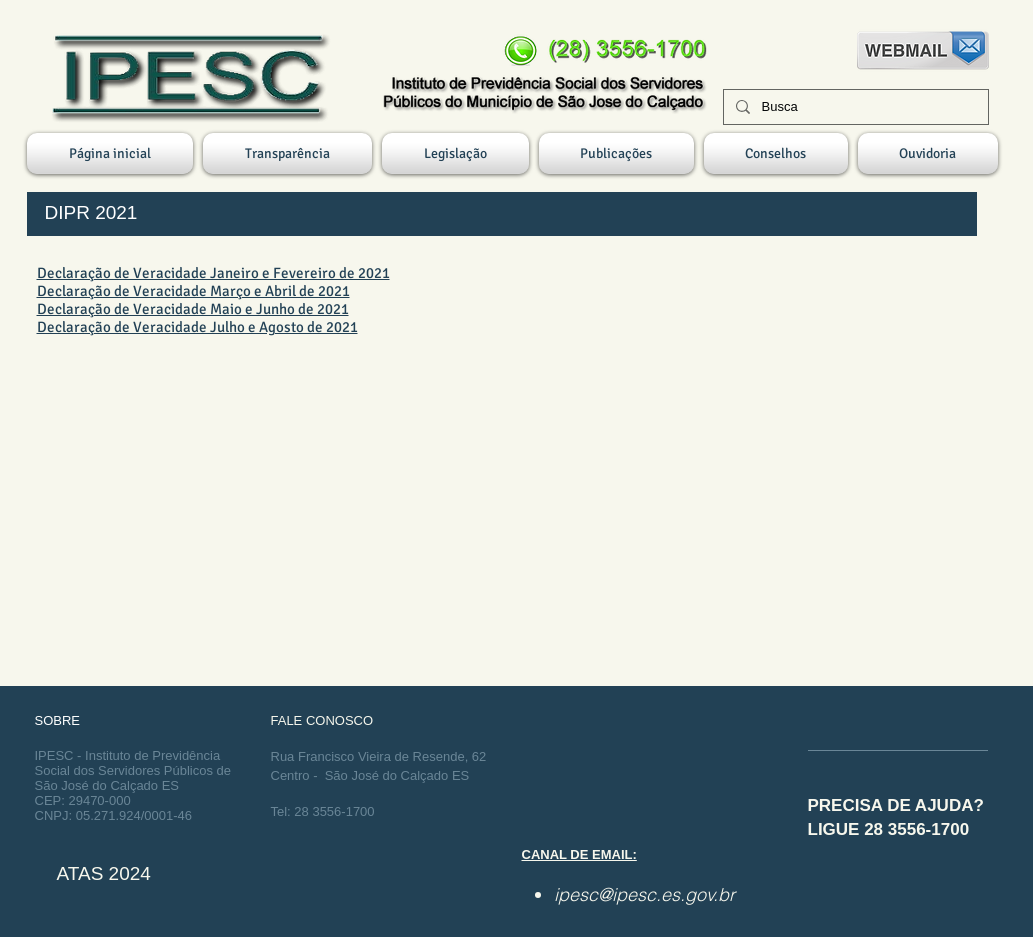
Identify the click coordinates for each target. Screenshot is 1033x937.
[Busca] (854, 107)
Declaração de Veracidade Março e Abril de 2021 (193, 291)
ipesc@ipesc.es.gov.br (644, 894)
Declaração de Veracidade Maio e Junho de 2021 (193, 309)
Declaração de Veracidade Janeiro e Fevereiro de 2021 (213, 273)
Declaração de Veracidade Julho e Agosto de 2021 (197, 327)
